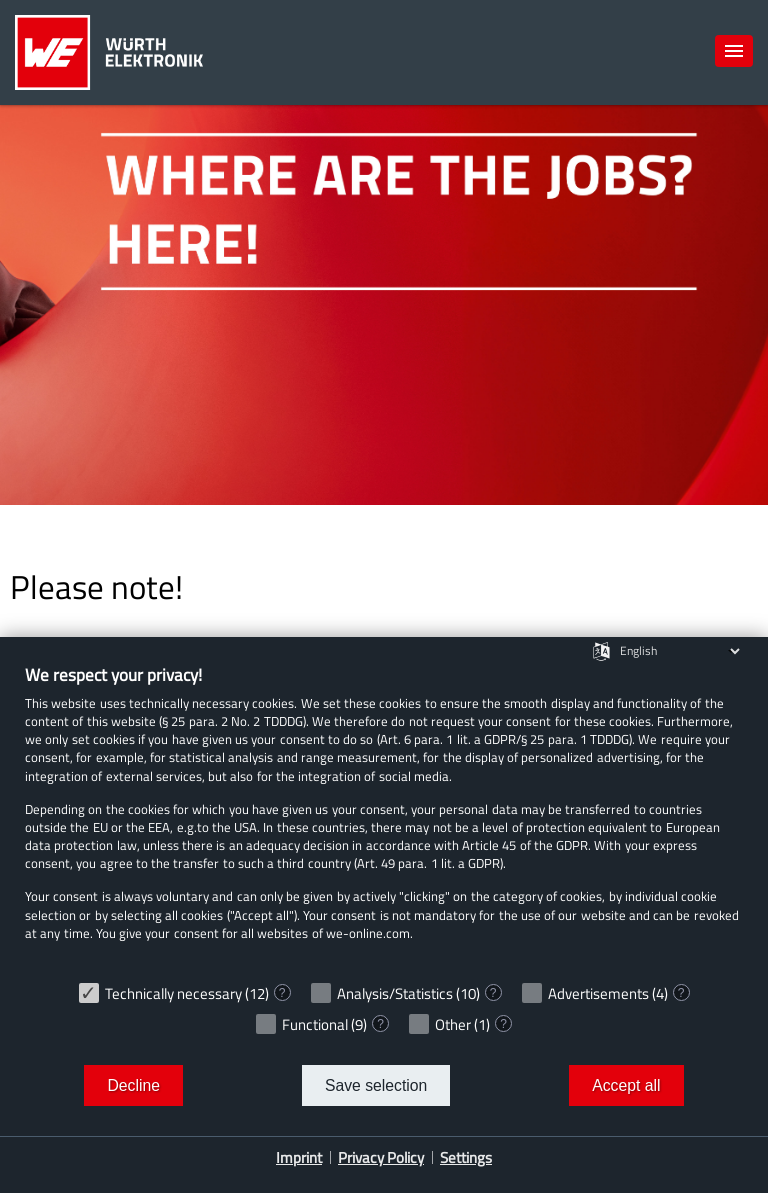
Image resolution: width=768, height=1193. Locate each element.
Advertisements (598, 993)
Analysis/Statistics (395, 993)
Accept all (626, 1085)
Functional (315, 1024)
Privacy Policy (381, 1157)
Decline (133, 1085)
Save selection (376, 1085)
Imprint (299, 1157)
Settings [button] (466, 1157)
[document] (384, 817)
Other (453, 1024)
